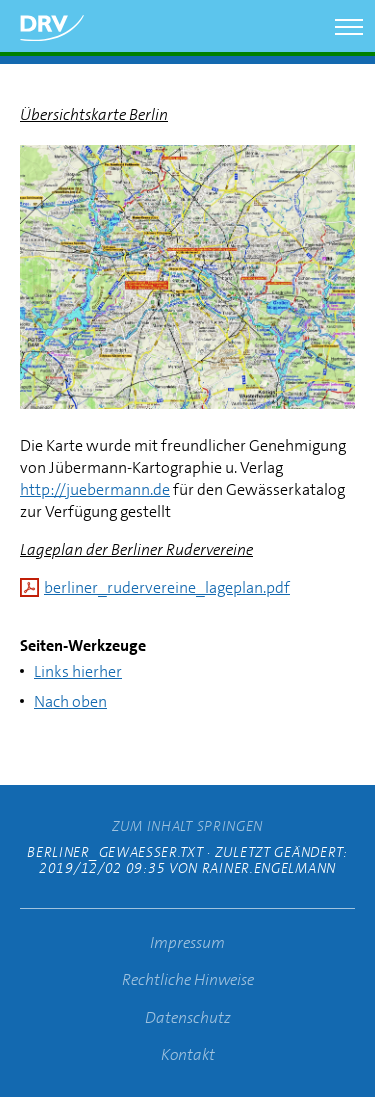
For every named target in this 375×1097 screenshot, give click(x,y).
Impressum (187, 942)
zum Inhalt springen (187, 826)
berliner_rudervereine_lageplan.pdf (167, 587)
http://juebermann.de (95, 489)
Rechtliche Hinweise (188, 979)
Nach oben (70, 701)
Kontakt (188, 1054)
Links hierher (78, 671)
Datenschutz (188, 1017)
